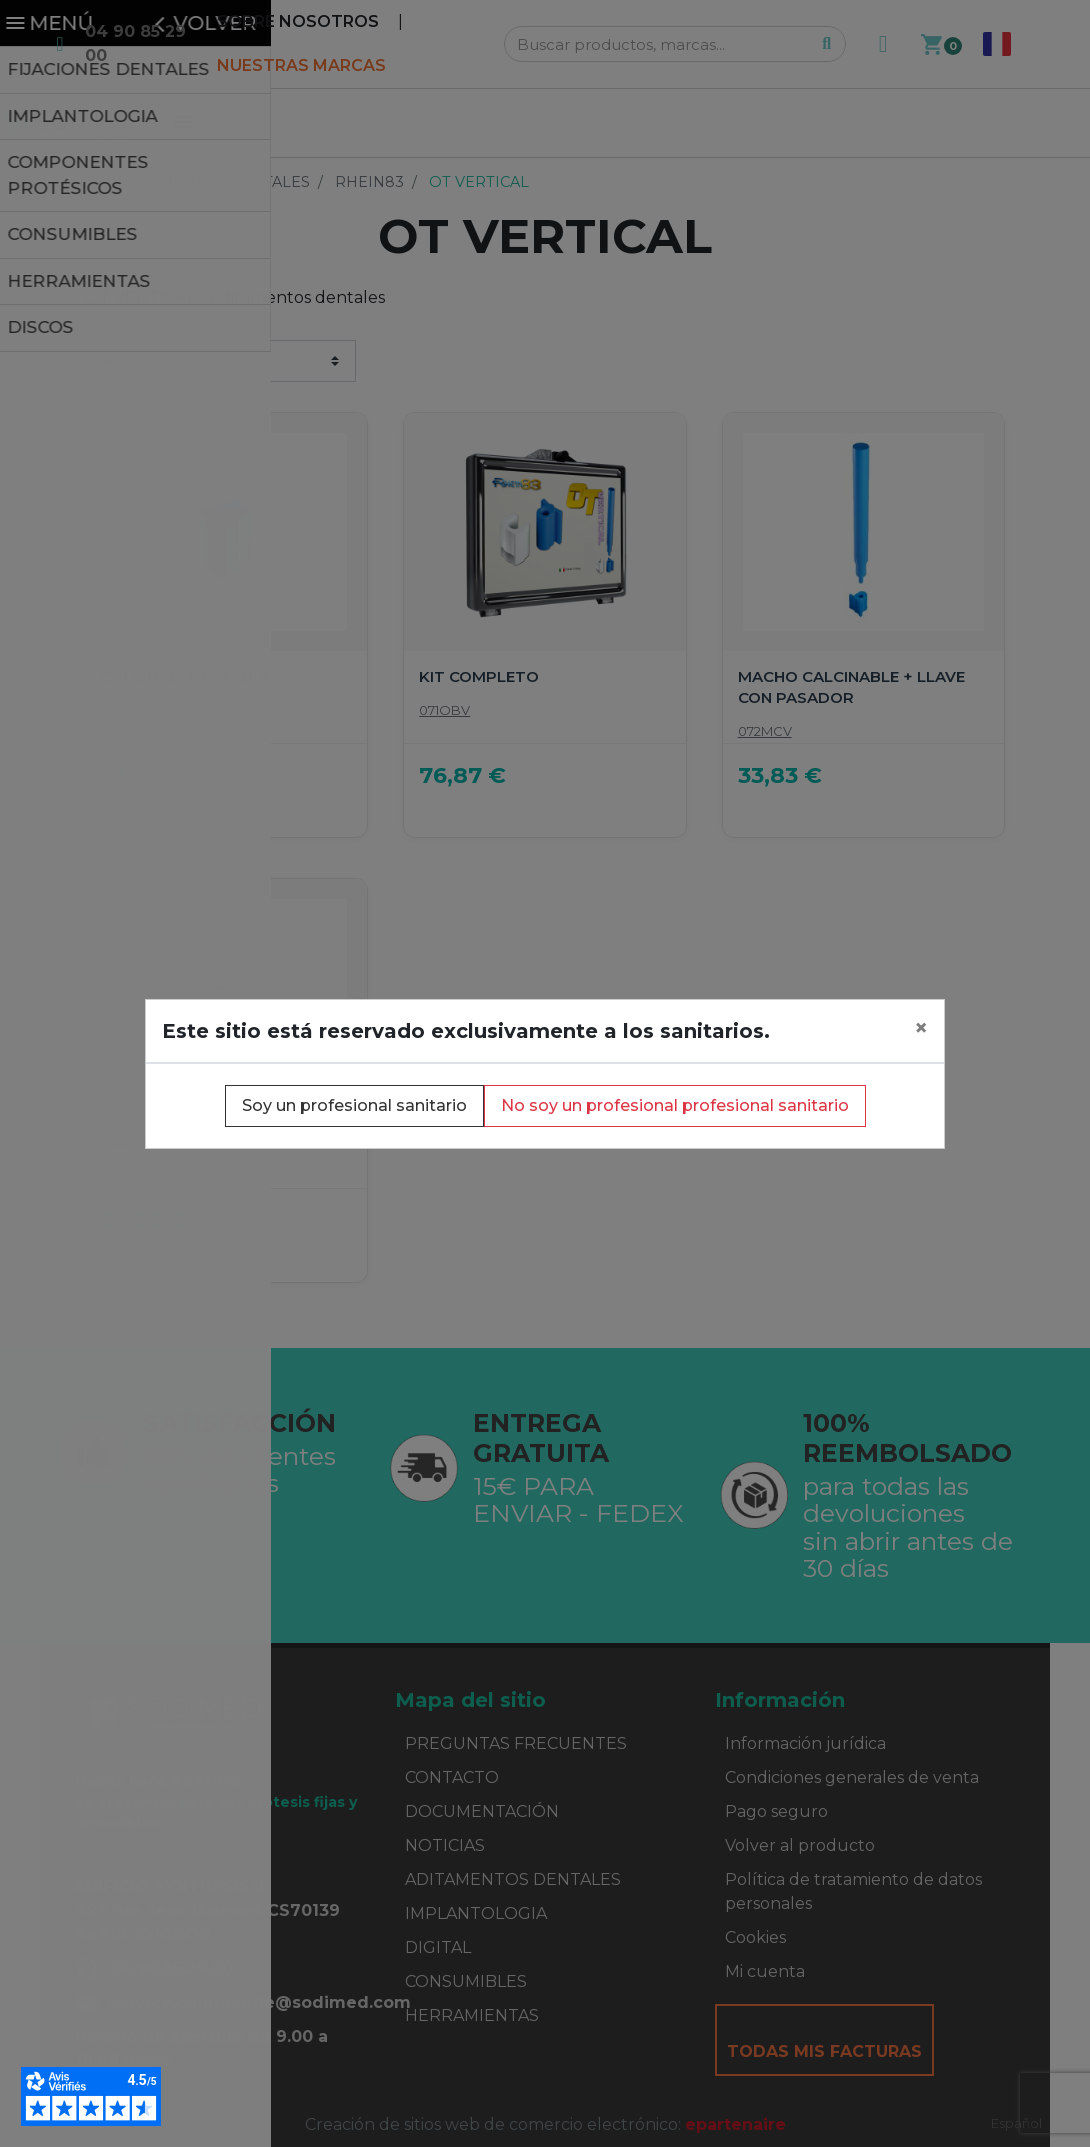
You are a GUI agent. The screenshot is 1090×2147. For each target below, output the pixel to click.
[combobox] (1016, 2123)
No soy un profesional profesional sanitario (675, 1105)
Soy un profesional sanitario (354, 1105)
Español (1016, 2123)
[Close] (921, 1028)
